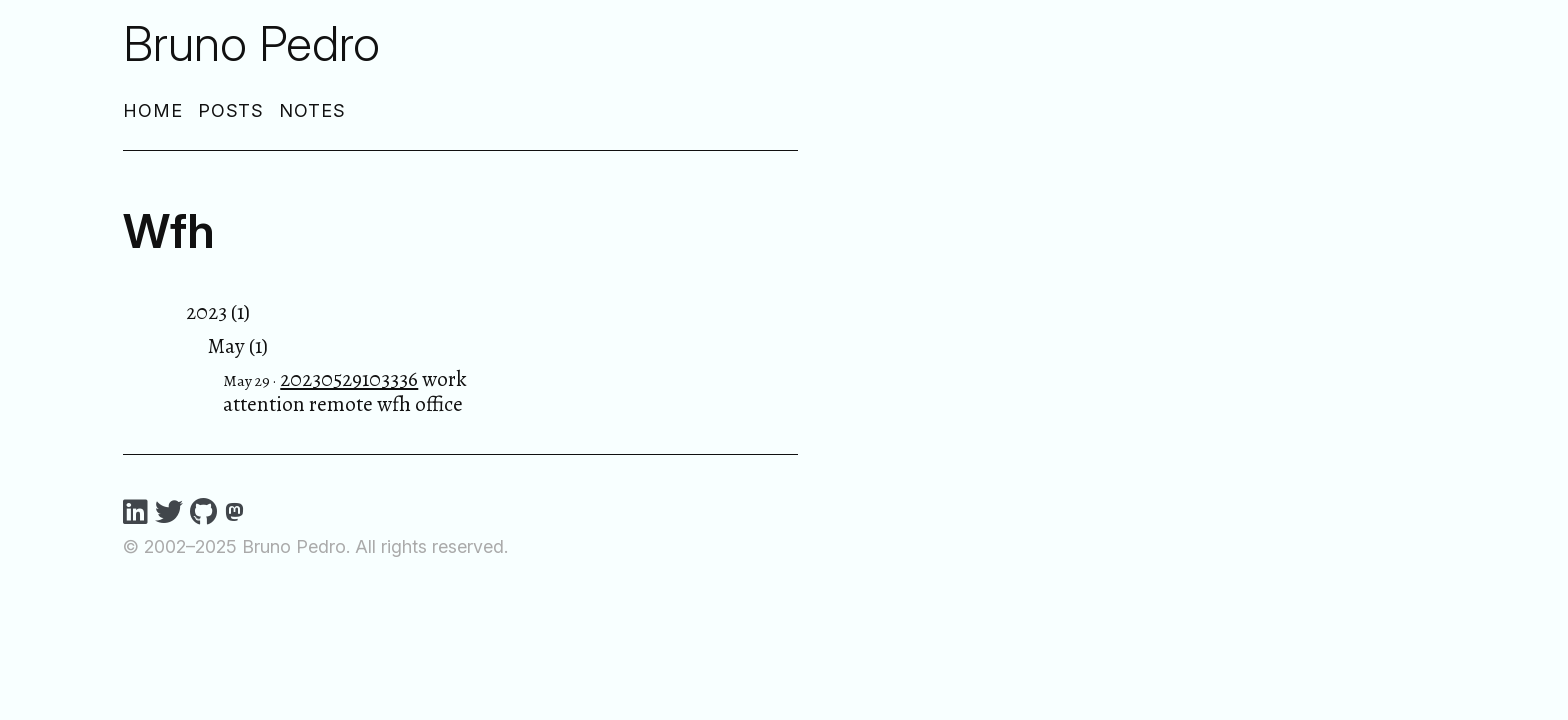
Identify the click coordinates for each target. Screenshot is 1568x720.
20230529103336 (349, 379)
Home (153, 110)
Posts (231, 110)
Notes (312, 110)
